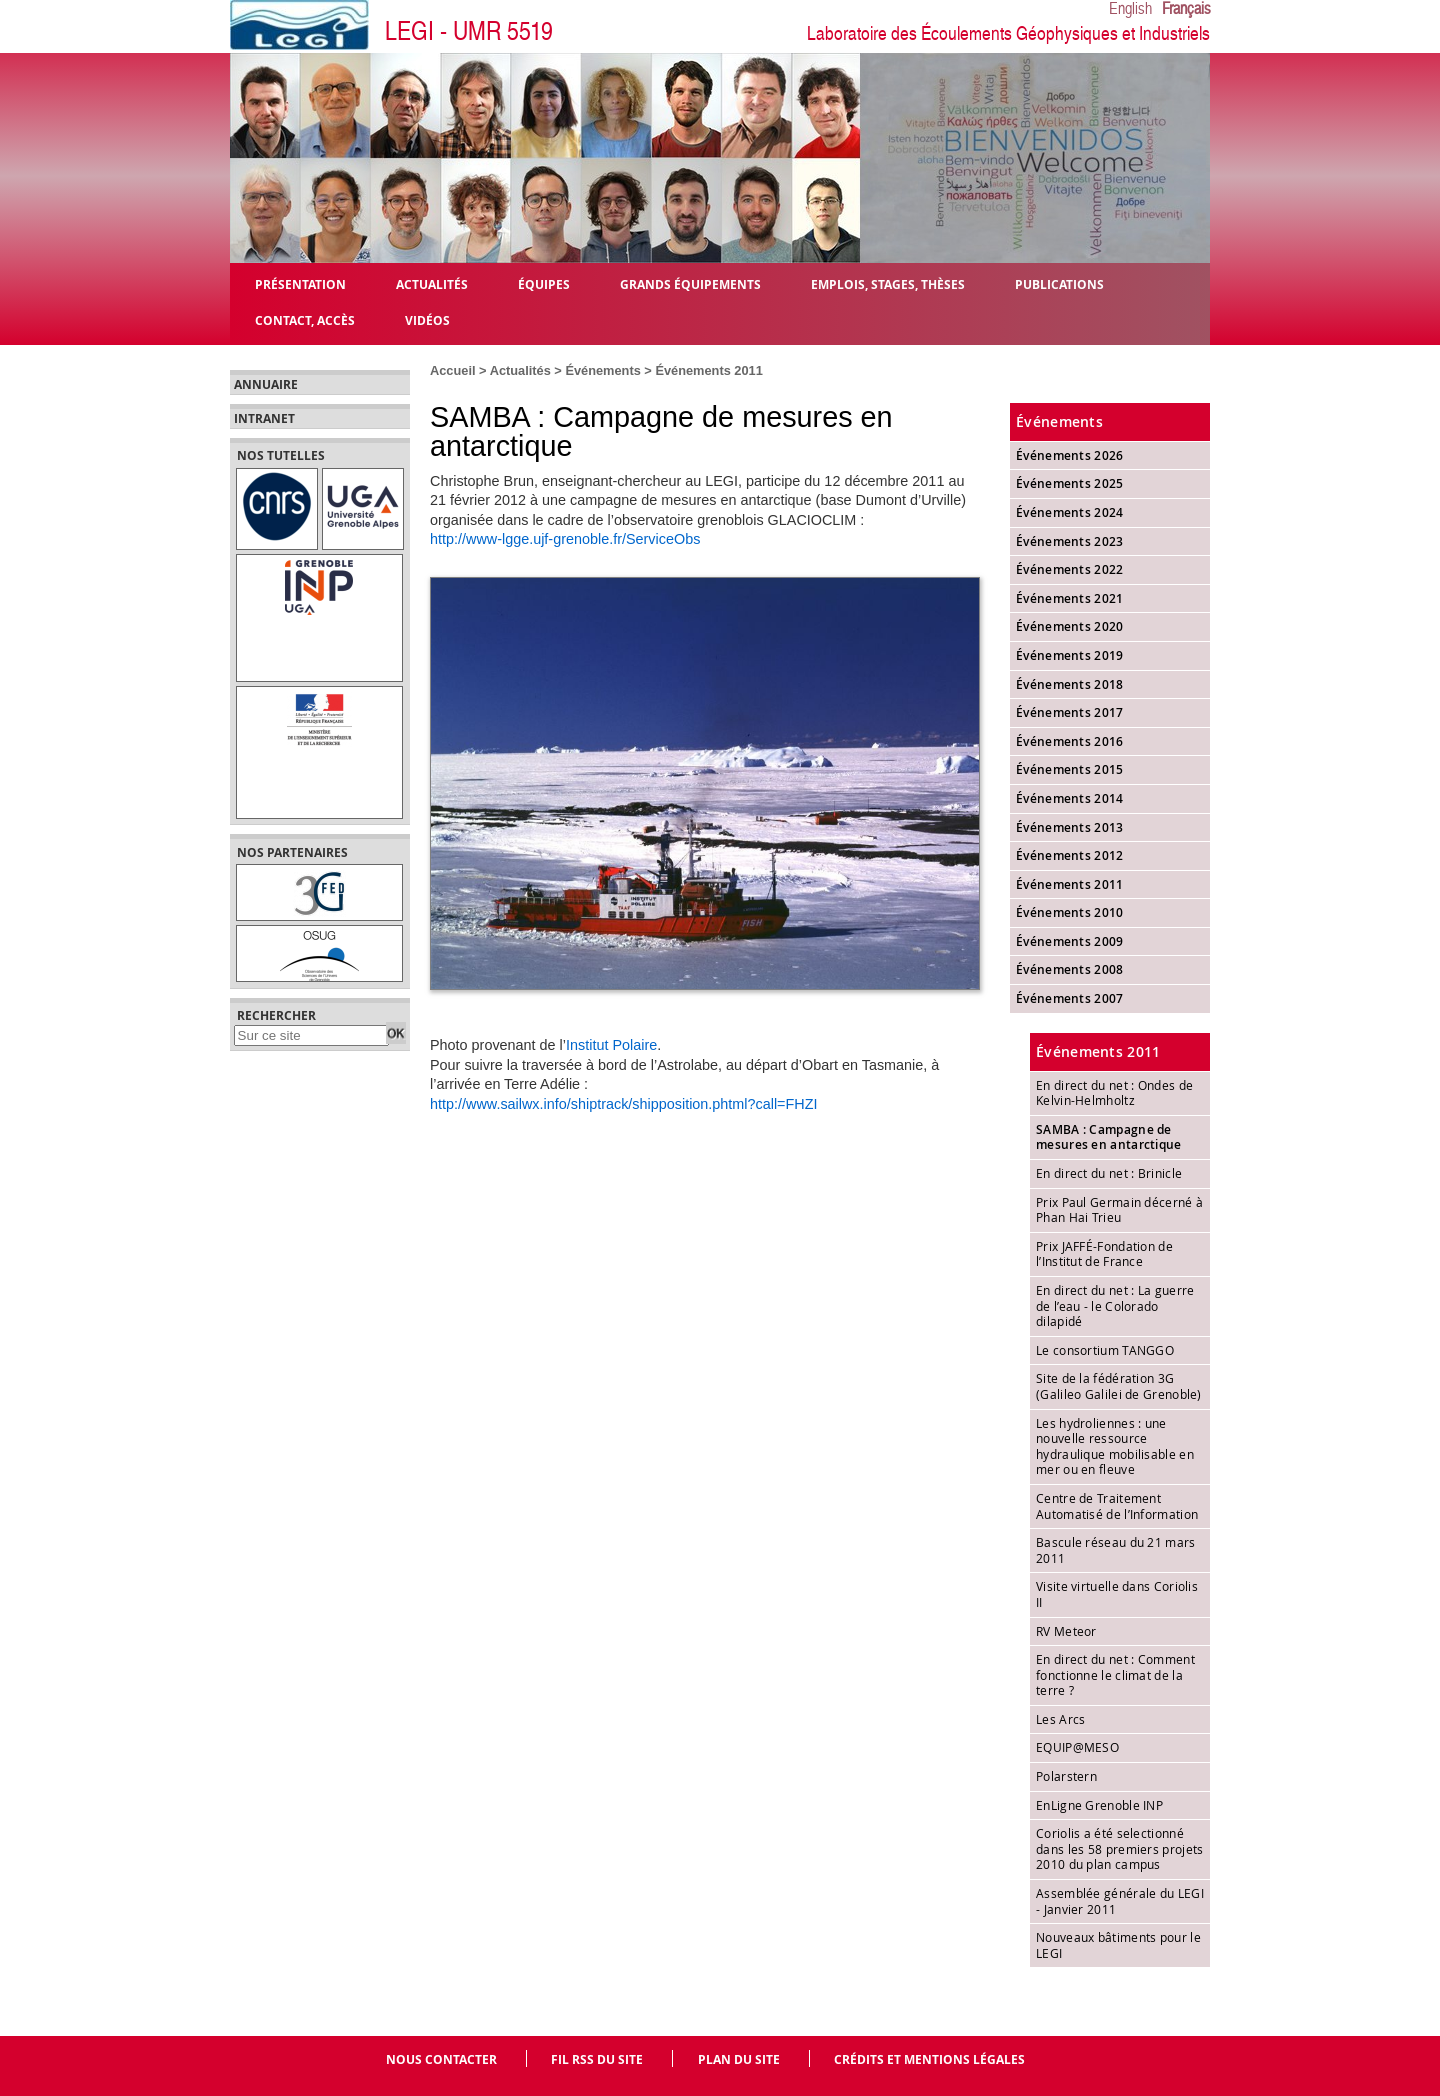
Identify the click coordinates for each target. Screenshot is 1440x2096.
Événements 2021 (1070, 598)
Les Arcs (1060, 1719)
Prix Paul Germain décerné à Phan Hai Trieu (1119, 1210)
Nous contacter (441, 2059)
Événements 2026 (1070, 455)
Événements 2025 (1070, 483)
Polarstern (1066, 1776)
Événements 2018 (1070, 684)
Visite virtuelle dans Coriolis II (1117, 1594)
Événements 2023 (1070, 541)
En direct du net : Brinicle (1109, 1173)
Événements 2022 (1070, 569)
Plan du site (739, 2059)
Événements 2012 (1070, 855)
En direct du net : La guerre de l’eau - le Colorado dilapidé (1115, 1305)
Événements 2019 (1070, 655)
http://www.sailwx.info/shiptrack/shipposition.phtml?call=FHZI (624, 1104)
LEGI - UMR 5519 (469, 31)
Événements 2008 (1070, 969)
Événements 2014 (1070, 798)
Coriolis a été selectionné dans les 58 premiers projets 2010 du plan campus (1119, 1848)
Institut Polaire (611, 1045)
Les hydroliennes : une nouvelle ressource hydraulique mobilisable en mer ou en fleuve (1115, 1446)
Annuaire (266, 385)
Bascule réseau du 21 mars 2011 (1116, 1550)
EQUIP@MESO (1077, 1747)
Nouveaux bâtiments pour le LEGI (1118, 1945)
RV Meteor (1066, 1631)
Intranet (264, 419)
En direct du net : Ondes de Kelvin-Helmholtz (1114, 1093)
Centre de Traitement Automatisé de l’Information (1117, 1506)
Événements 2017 (1070, 712)
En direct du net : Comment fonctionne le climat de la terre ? (1115, 1674)
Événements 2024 (1070, 512)
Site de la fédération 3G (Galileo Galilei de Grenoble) (1119, 1386)
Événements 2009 (1070, 941)
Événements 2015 (1070, 769)
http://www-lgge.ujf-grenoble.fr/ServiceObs (565, 539)
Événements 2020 (1070, 626)
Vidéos (427, 319)
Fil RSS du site (597, 2059)
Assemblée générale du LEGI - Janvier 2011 (1120, 1901)
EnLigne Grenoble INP (1099, 1805)
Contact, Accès (305, 319)
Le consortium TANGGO (1105, 1350)
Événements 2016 (1070, 741)
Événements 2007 (1070, 998)
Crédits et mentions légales (929, 2059)
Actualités (520, 370)
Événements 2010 (1070, 912)
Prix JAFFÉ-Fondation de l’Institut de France (1104, 1254)
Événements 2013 (1070, 827)
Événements (602, 370)
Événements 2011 (708, 370)
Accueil (453, 370)
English (1130, 9)
